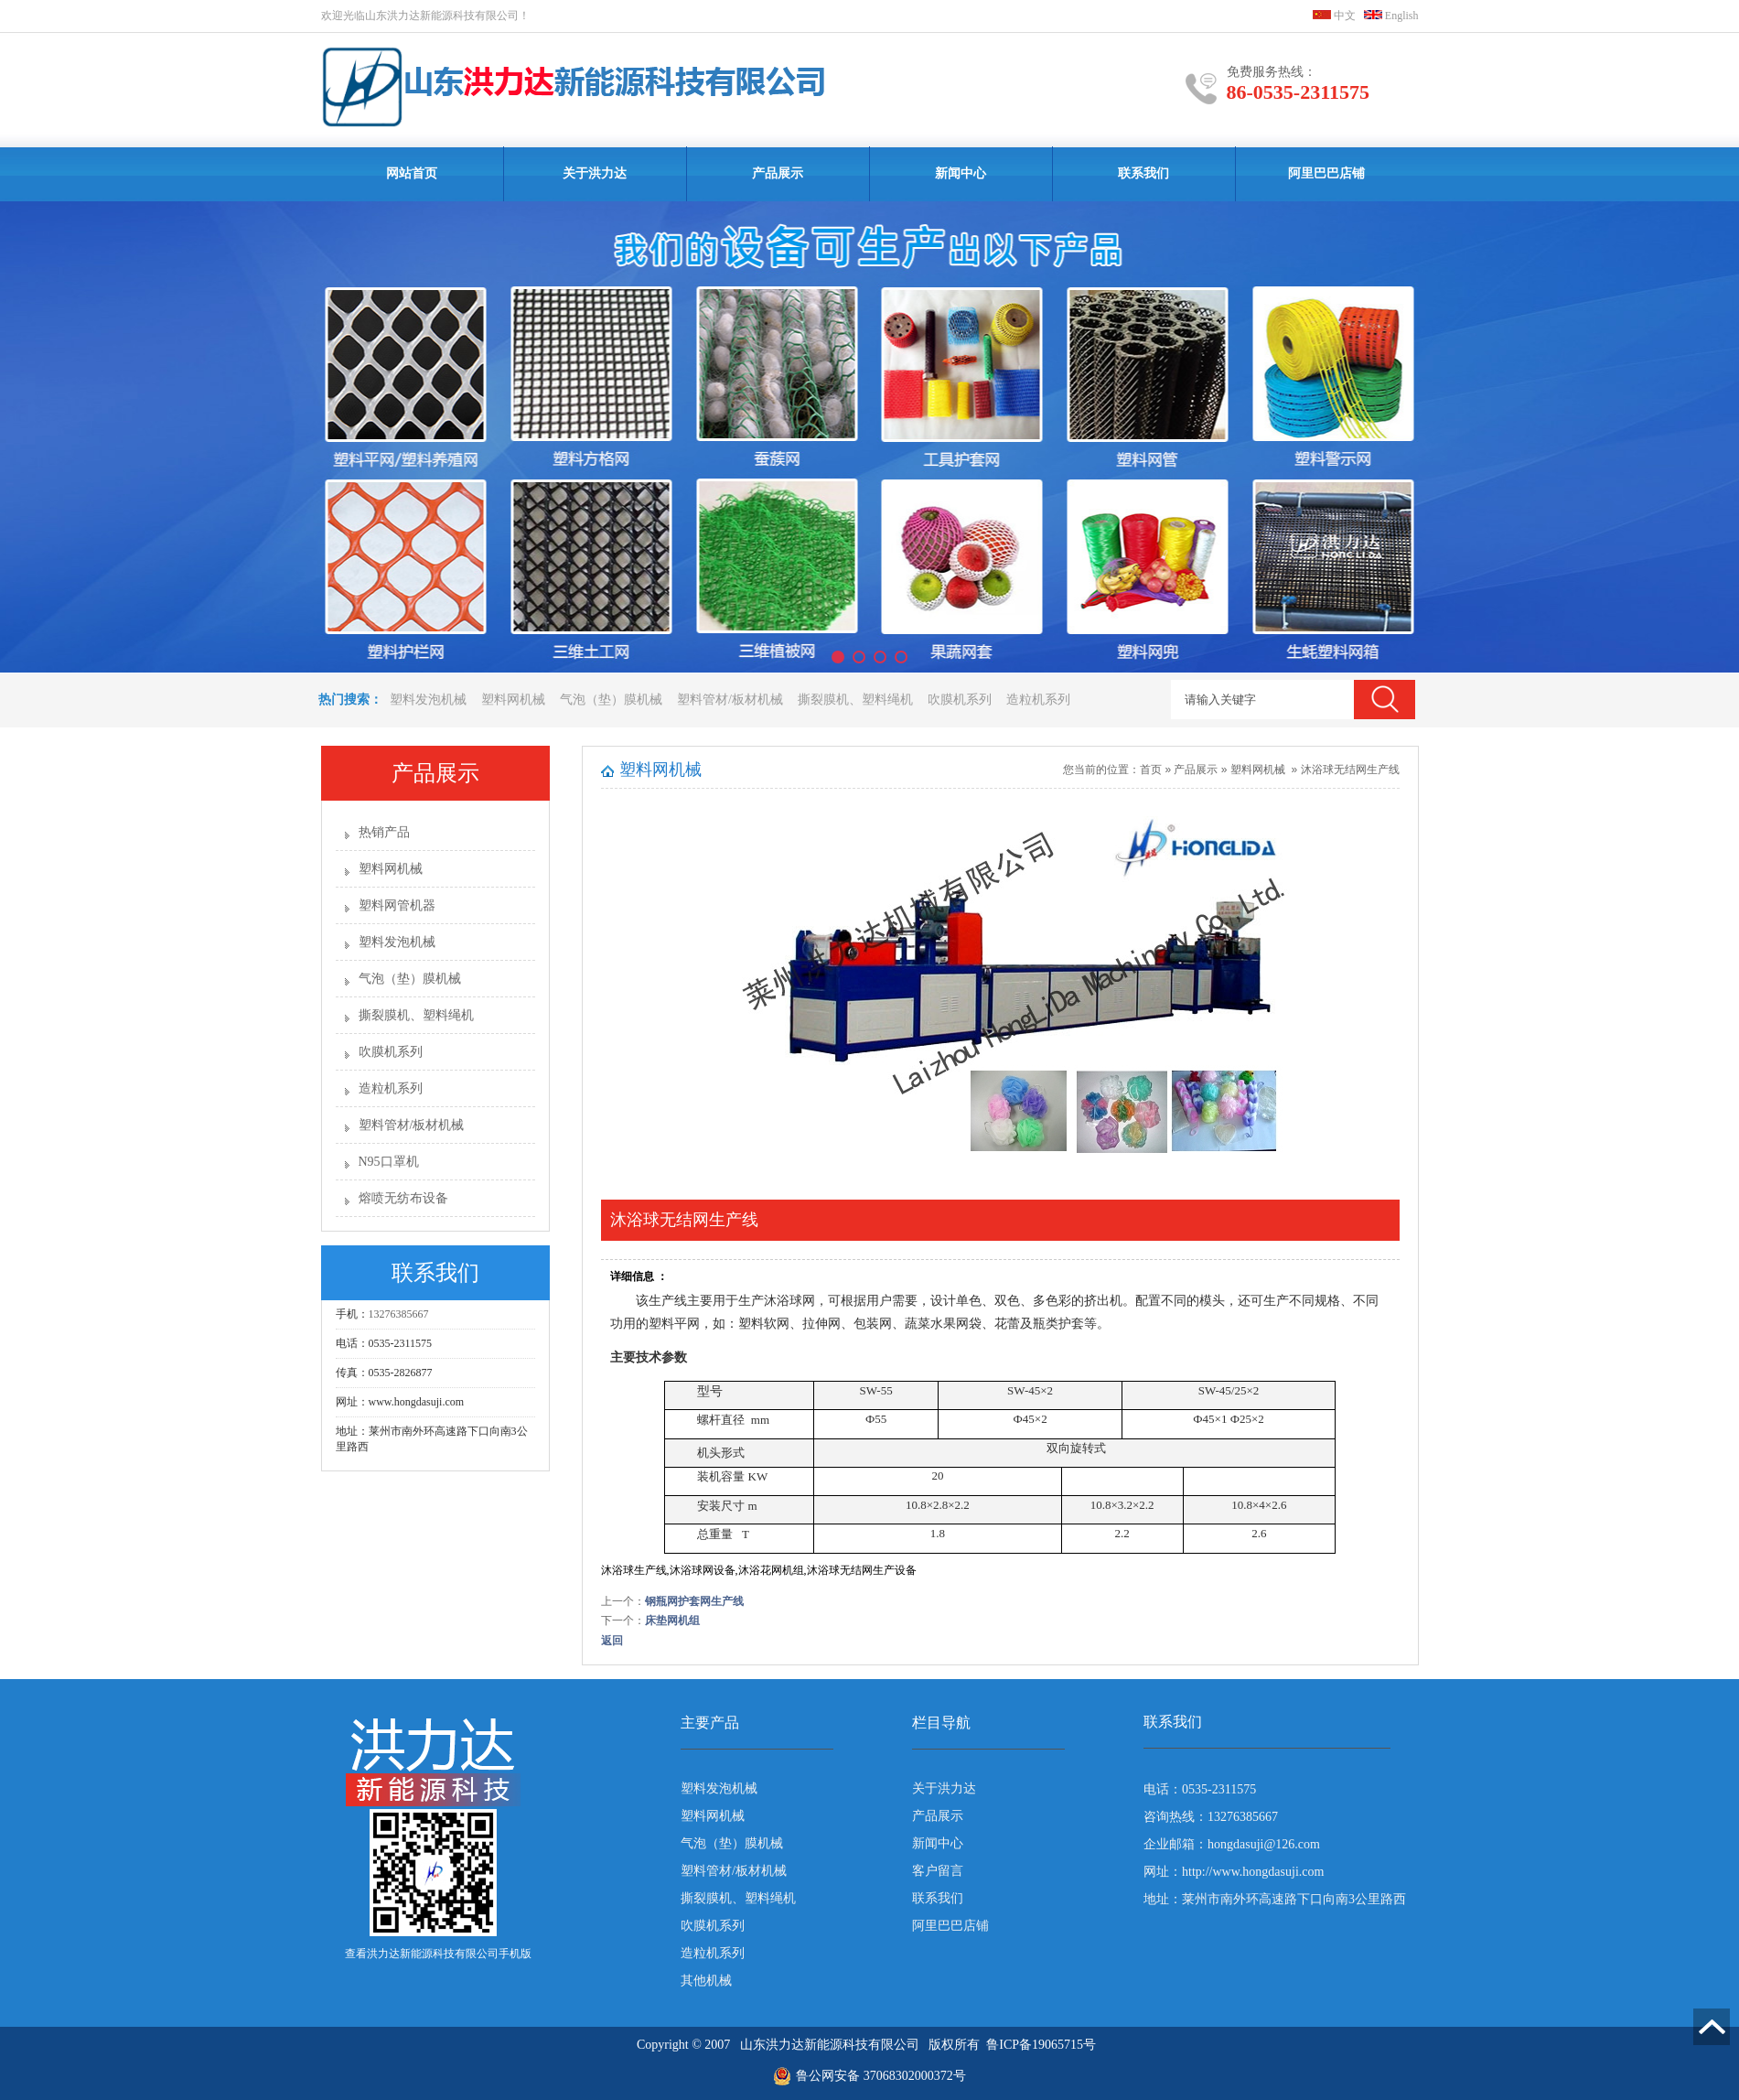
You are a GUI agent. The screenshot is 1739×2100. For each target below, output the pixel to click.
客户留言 (937, 1871)
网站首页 (411, 173)
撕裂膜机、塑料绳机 (855, 699)
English (1391, 15)
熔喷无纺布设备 (403, 1198)
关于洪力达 (595, 173)
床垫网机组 (672, 1620)
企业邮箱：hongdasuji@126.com (1231, 1844)
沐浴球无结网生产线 (1350, 769)
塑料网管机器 (397, 905)
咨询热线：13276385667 (1210, 1817)
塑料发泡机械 (428, 699)
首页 (1151, 769)
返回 (612, 1640)
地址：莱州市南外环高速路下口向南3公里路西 (1274, 1899)
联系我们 (1143, 173)
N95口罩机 (389, 1161)
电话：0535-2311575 (1199, 1789)
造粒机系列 (1038, 699)
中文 (1334, 15)
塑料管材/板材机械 (730, 699)
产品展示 (777, 173)
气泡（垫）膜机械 (611, 699)
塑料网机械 (513, 699)
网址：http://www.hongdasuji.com (1233, 1872)
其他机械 (706, 1980)
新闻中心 (960, 173)
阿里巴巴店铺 (1326, 173)
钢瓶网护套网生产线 (694, 1601)
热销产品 (384, 832)
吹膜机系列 (960, 699)
